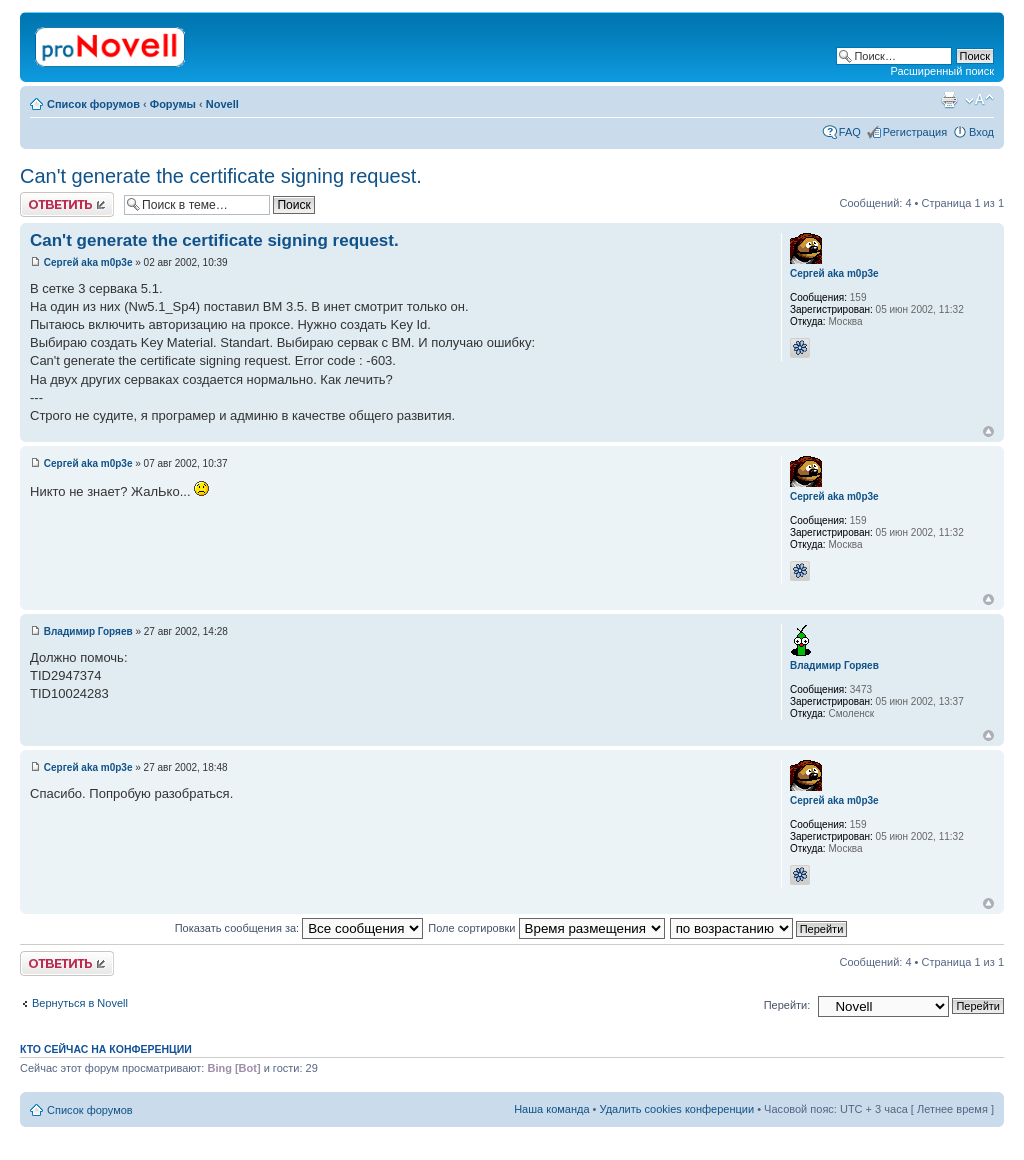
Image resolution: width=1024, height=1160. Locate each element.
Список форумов (93, 104)
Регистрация (915, 132)
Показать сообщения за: (299, 928)
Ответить (67, 204)
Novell (222, 104)
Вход (981, 132)
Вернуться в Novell (80, 1003)
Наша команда (551, 1109)
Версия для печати (949, 100)
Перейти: (787, 1005)
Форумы (173, 104)
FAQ (850, 132)
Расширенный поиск (942, 71)
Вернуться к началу (988, 431)
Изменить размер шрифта (979, 100)
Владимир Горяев (88, 631)
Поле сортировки (546, 928)
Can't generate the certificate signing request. (221, 176)
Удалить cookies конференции (677, 1109)
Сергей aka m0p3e (88, 262)
